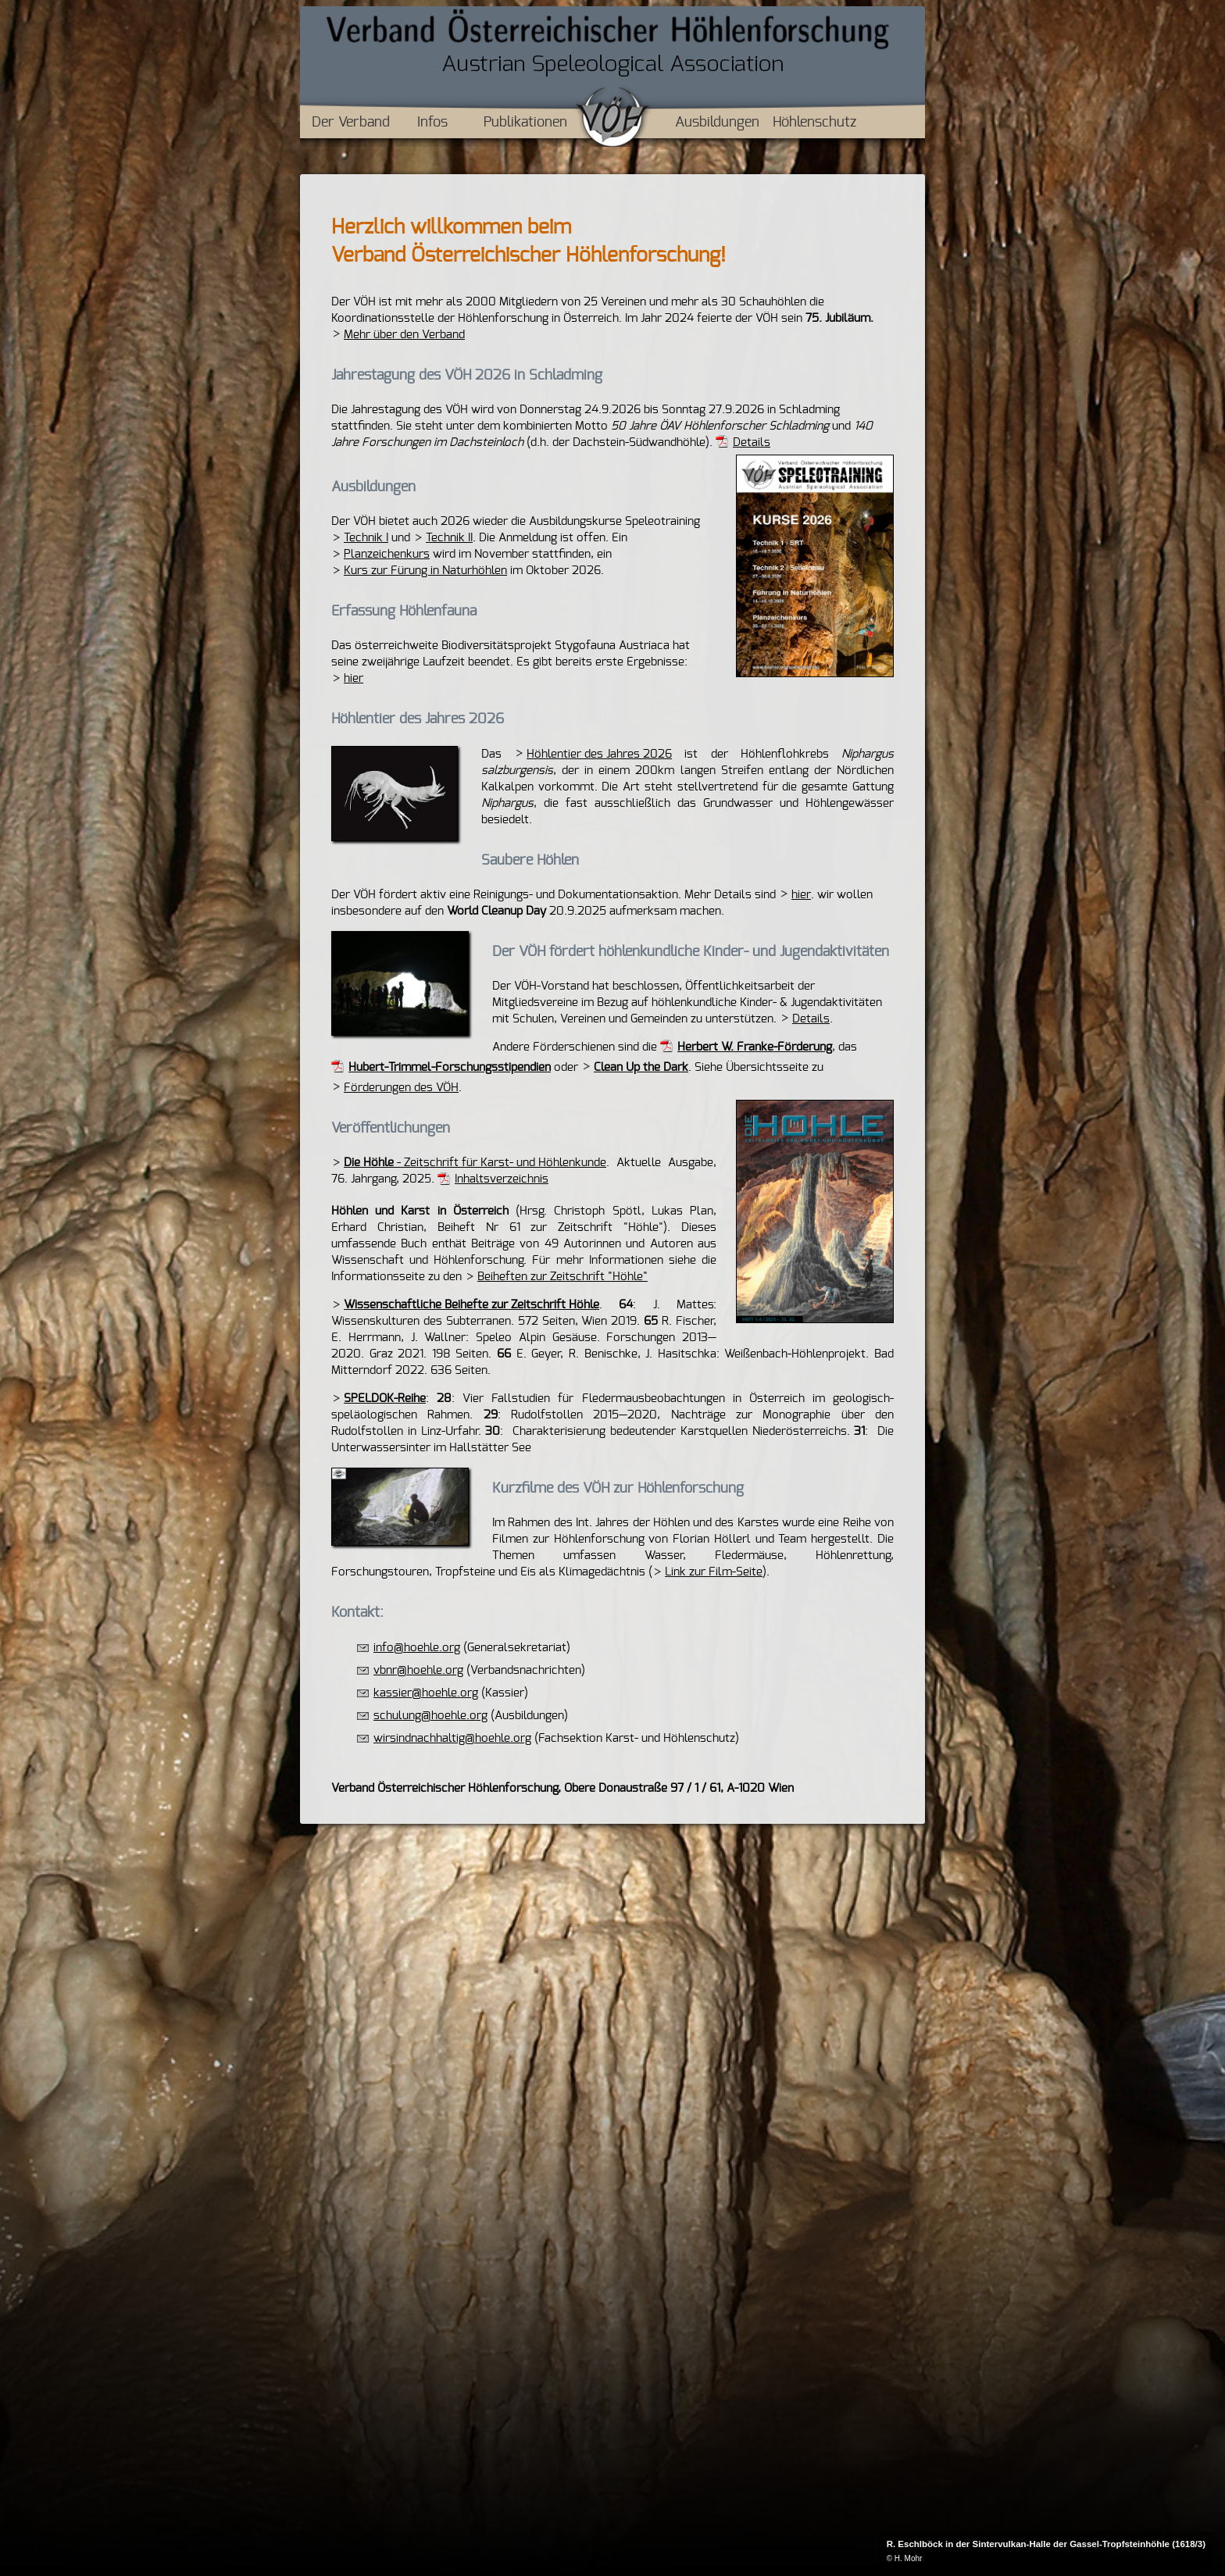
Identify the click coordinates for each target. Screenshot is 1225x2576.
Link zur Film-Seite (713, 1572)
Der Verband (351, 123)
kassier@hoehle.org (425, 1693)
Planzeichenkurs (387, 554)
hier (353, 678)
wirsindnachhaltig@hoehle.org (452, 1738)
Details (751, 442)
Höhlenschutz (814, 123)
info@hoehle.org (416, 1648)
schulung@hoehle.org (430, 1715)
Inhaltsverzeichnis (501, 1179)
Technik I (366, 538)
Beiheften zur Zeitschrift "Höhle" (562, 1277)
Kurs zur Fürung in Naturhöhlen (425, 570)
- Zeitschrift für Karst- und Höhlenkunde (475, 1162)
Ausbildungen (717, 123)
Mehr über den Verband (404, 335)
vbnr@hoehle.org (418, 1670)
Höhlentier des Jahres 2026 (599, 754)
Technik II (449, 538)
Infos (432, 123)
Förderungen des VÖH (401, 1088)
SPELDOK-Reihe (385, 1398)
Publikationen (525, 123)
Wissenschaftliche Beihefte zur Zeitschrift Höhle (471, 1305)
